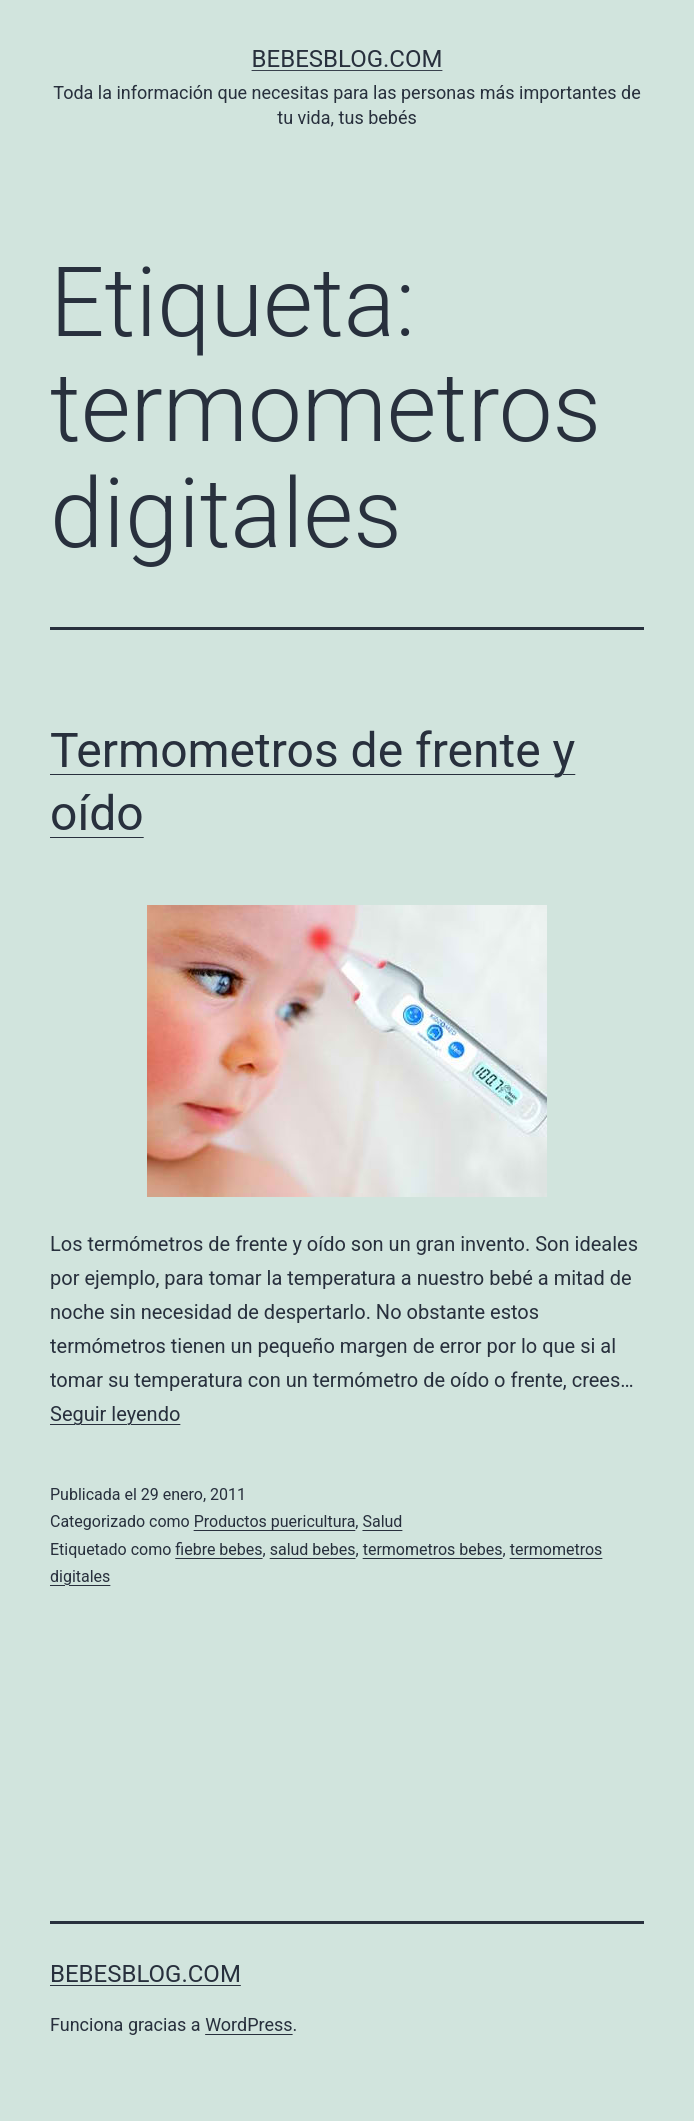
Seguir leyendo (115, 1414)
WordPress (248, 2024)
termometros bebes (433, 1549)
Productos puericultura (275, 1521)
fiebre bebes (218, 1549)
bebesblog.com (347, 59)
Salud (382, 1521)
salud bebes (313, 1549)
